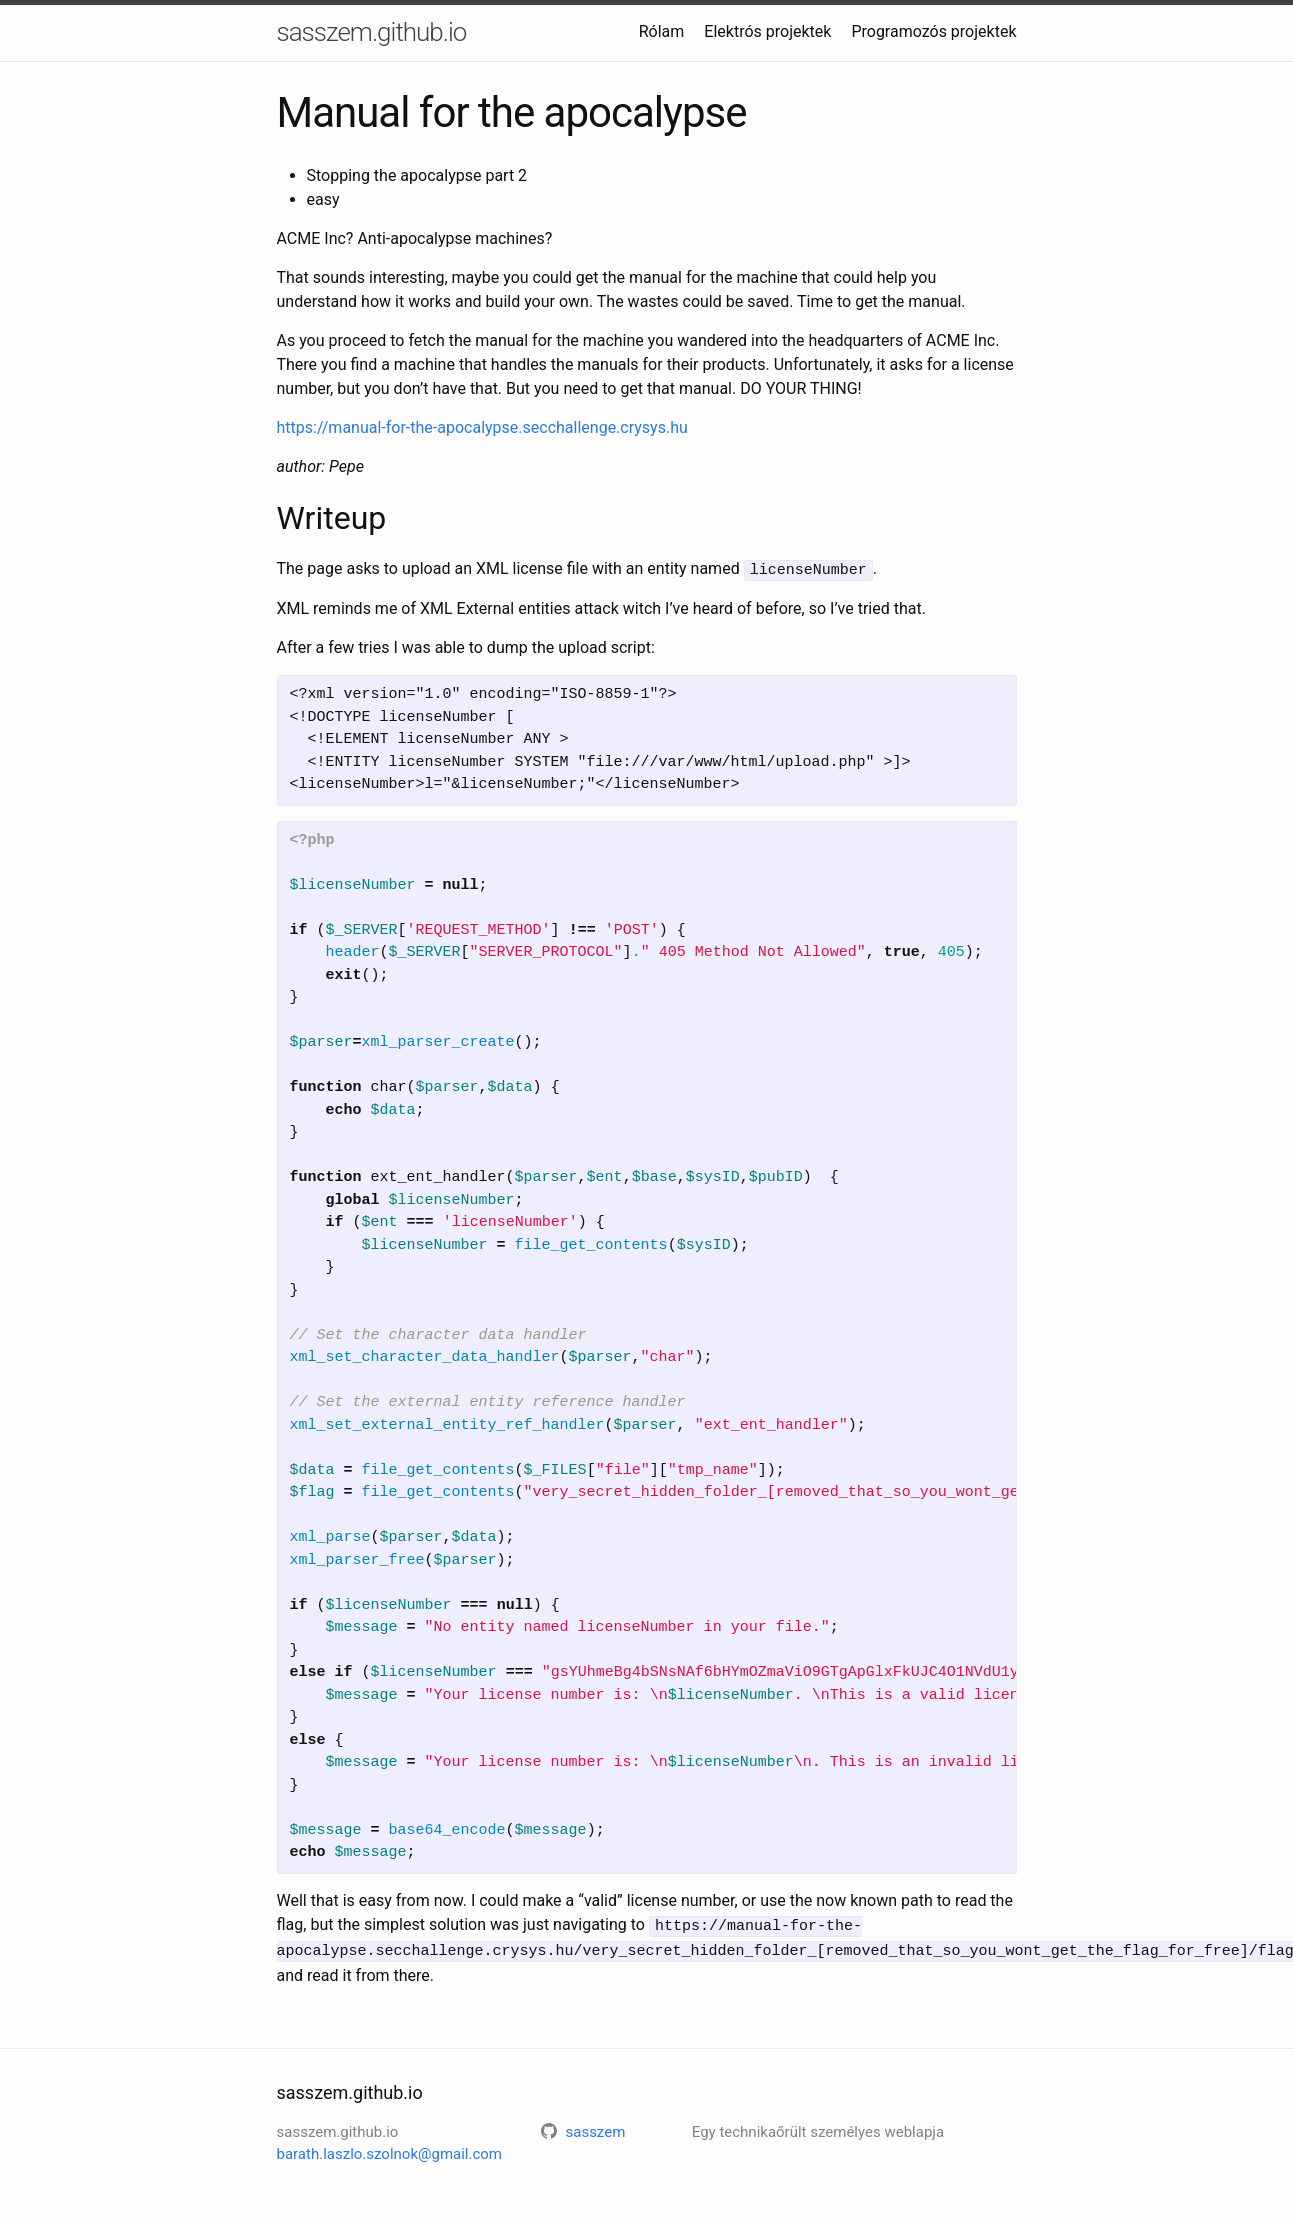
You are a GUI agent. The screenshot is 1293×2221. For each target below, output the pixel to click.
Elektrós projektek (767, 31)
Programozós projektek (933, 31)
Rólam (662, 31)
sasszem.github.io (372, 32)
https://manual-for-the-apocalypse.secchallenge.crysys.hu (482, 427)
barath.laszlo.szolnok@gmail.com (390, 2150)
